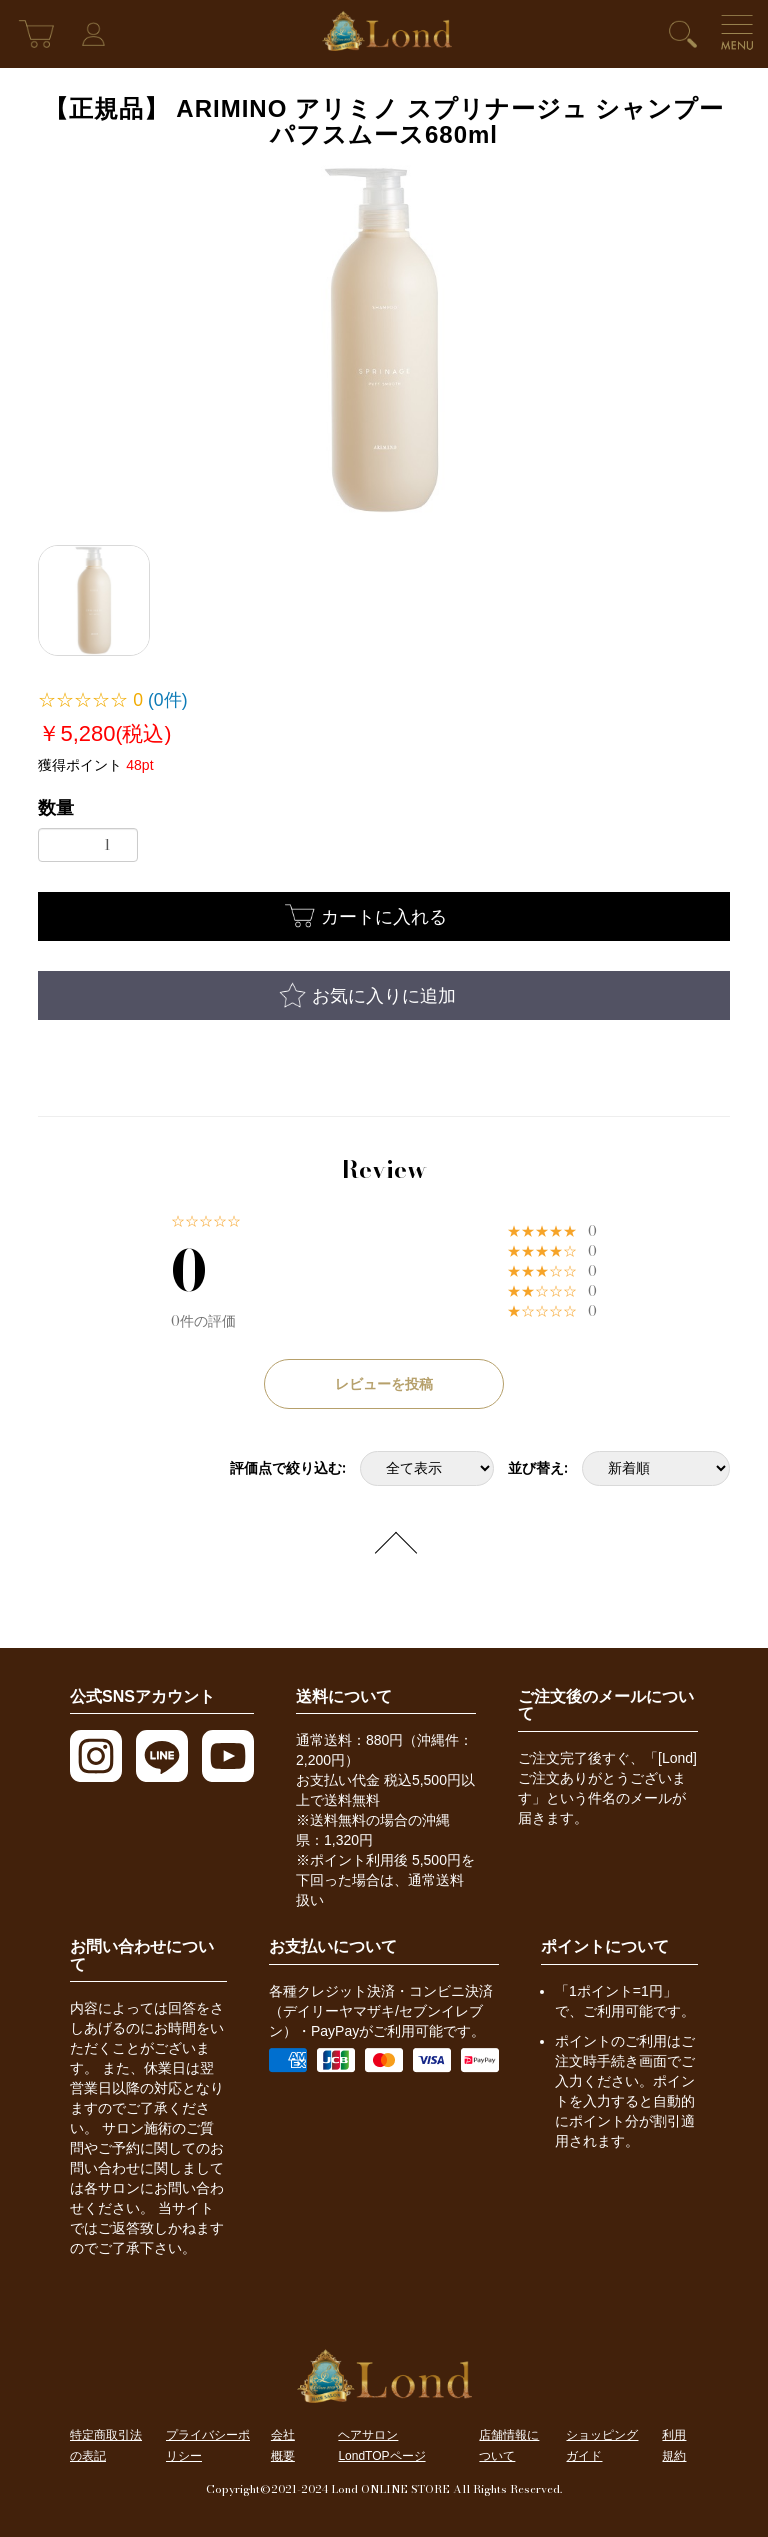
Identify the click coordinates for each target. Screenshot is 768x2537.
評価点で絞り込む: (288, 1468)
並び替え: (538, 1468)
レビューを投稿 (384, 1384)
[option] (384, 340)
